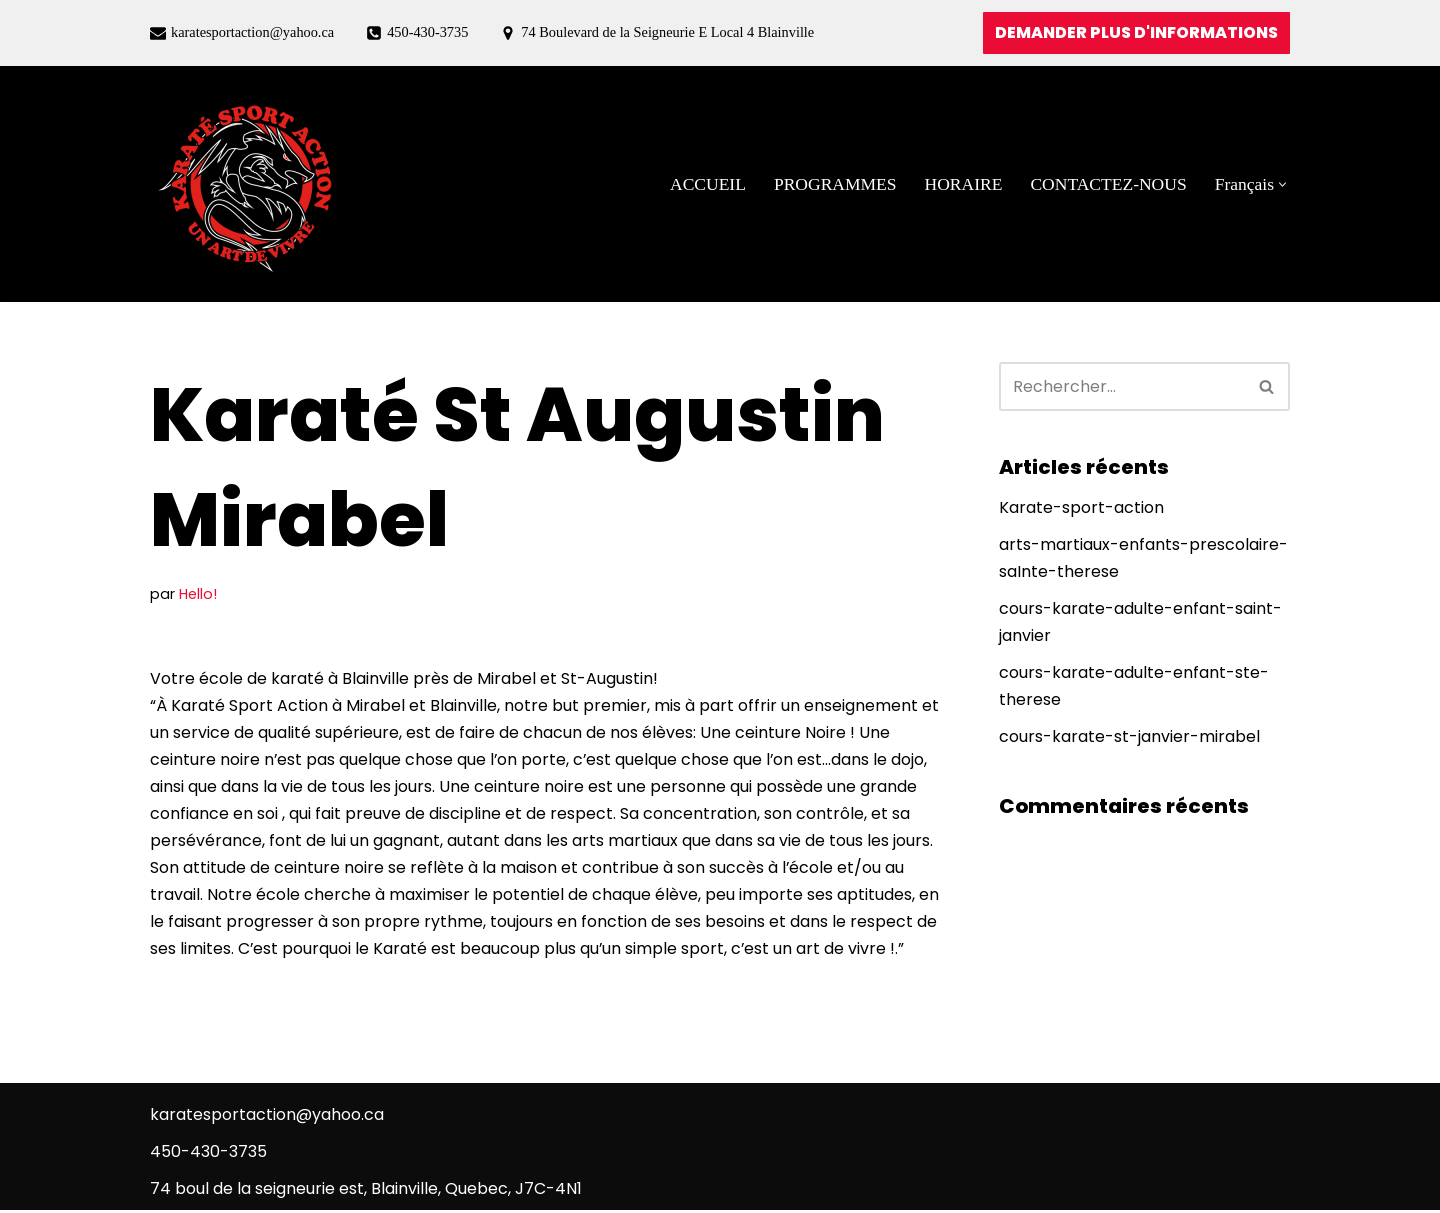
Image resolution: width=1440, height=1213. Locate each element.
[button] (1282, 184)
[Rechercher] (1122, 386)
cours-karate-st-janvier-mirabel (1129, 738)
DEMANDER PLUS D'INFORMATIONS (1136, 32)
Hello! (198, 594)
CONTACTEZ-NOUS (1107, 184)
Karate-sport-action (1081, 508)
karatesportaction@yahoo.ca (253, 32)
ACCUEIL (706, 184)
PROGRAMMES (833, 184)
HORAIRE (962, 184)
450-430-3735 (429, 32)
